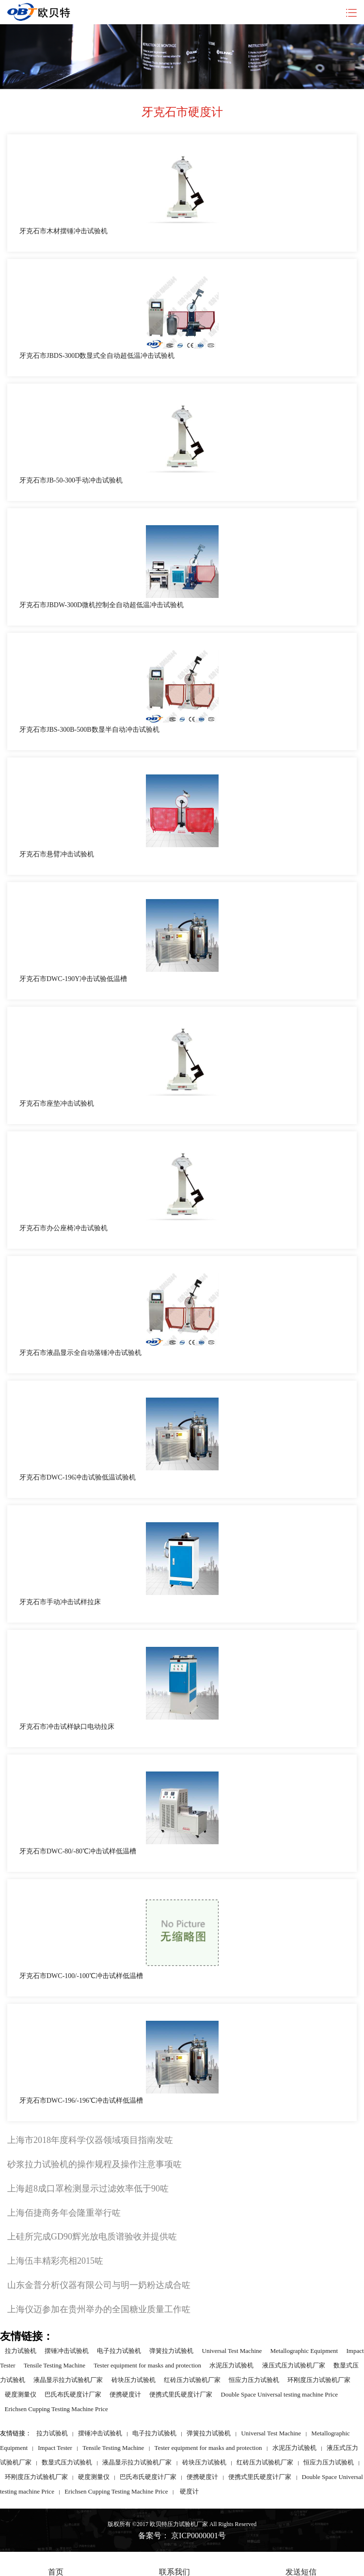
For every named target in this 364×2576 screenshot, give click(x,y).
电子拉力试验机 (119, 2350)
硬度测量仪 (20, 2394)
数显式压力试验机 (67, 2462)
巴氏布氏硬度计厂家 (73, 2394)
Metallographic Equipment (304, 2350)
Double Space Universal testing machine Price (279, 2394)
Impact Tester (55, 2447)
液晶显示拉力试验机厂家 (68, 2379)
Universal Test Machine (232, 2350)
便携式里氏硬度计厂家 (180, 2394)
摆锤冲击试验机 (67, 2350)
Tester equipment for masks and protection (147, 2365)
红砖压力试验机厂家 (192, 2379)
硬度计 (189, 2491)
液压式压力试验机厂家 (293, 2365)
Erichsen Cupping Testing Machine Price (56, 2409)
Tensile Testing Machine (54, 2365)
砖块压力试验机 (133, 2379)
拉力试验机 (20, 2350)
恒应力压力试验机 (254, 2379)
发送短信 (301, 2565)
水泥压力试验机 (231, 2365)
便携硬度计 (125, 2394)
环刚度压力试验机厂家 (318, 2379)
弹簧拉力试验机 (171, 2350)
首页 (55, 2565)
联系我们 (174, 2565)
